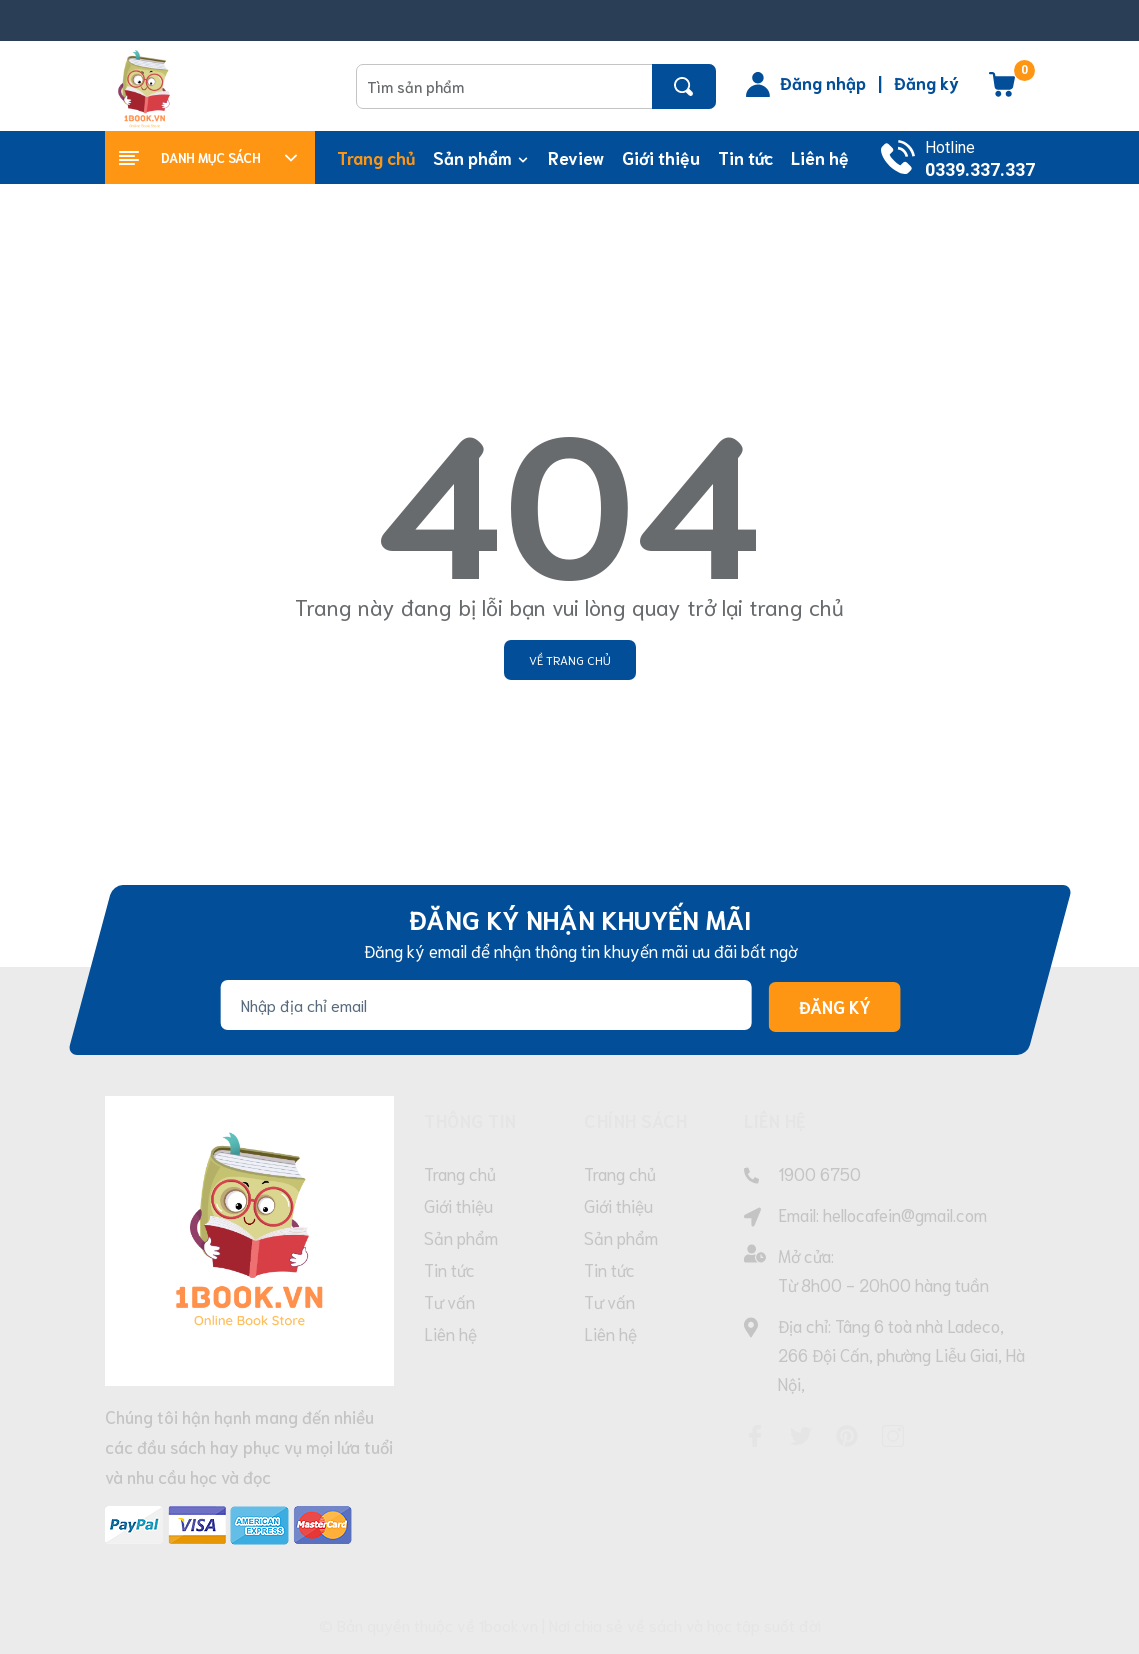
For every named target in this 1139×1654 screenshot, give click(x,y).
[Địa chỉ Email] (485, 1005)
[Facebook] (755, 1436)
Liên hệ (450, 1333)
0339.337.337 (980, 169)
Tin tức (449, 1269)
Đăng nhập (823, 82)
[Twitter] (801, 1436)
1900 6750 (819, 1173)
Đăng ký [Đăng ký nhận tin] (834, 1007)
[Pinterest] (847, 1436)
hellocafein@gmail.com (905, 1214)
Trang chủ (460, 1173)
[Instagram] (893, 1436)
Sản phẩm (461, 1237)
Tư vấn (449, 1301)
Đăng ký (926, 82)
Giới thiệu (458, 1205)
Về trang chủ (570, 659)
